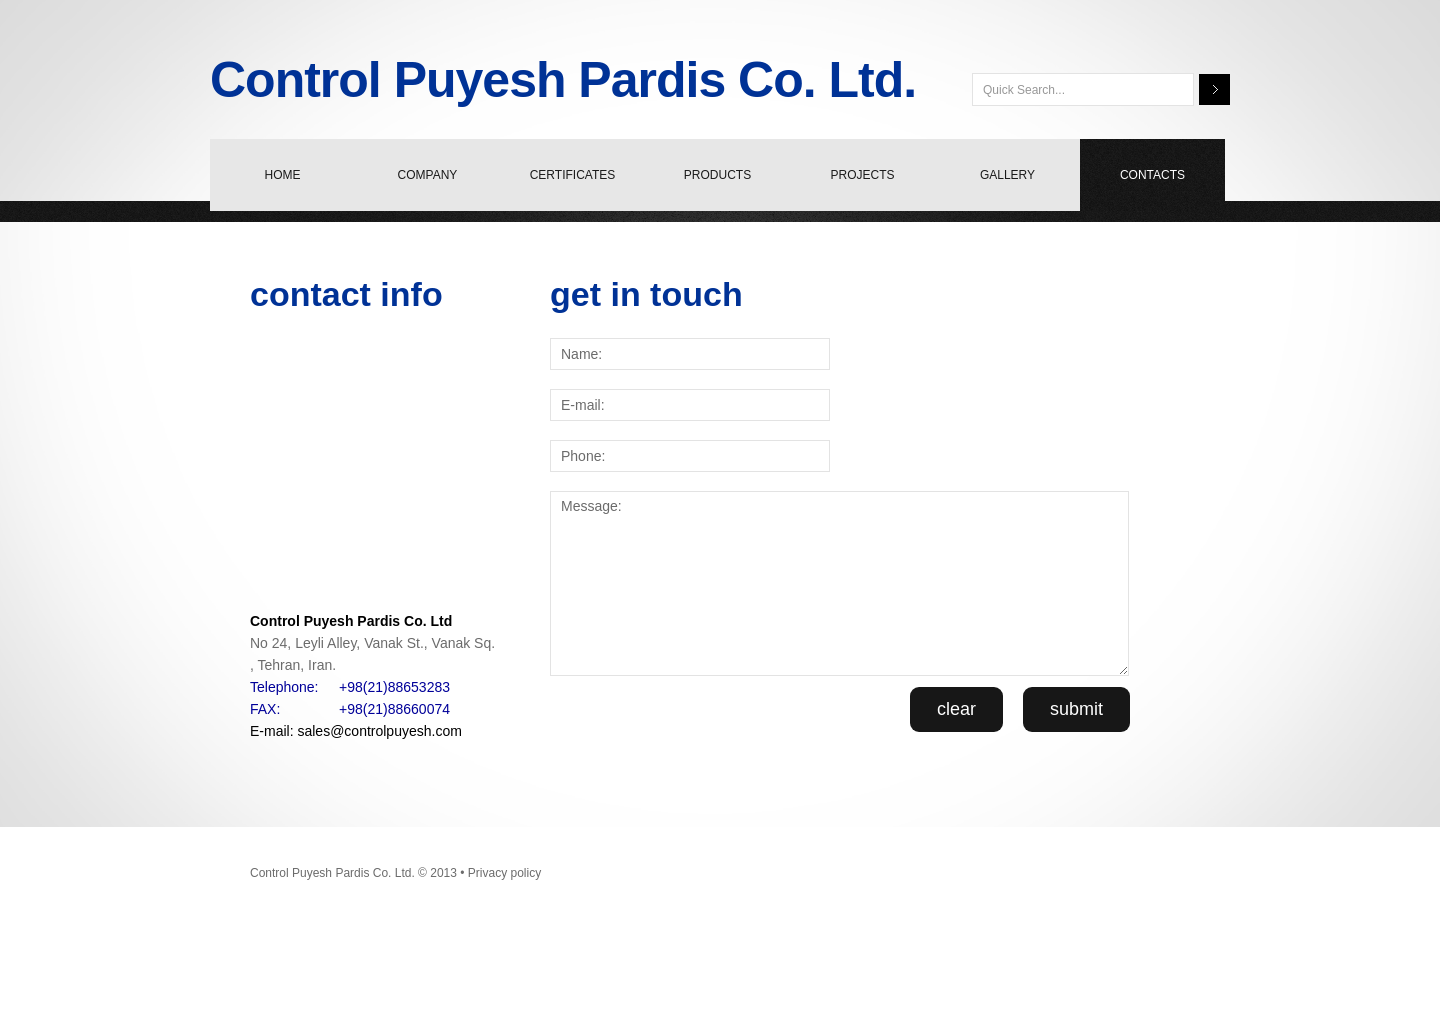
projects (862, 175)
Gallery (1007, 175)
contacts (1152, 175)
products (717, 175)
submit (1076, 709)
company (428, 175)
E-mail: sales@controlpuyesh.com (356, 731)
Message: (839, 583)
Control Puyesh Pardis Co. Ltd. (563, 80)
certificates (573, 175)
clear (956, 709)
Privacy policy (504, 873)
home (283, 175)
